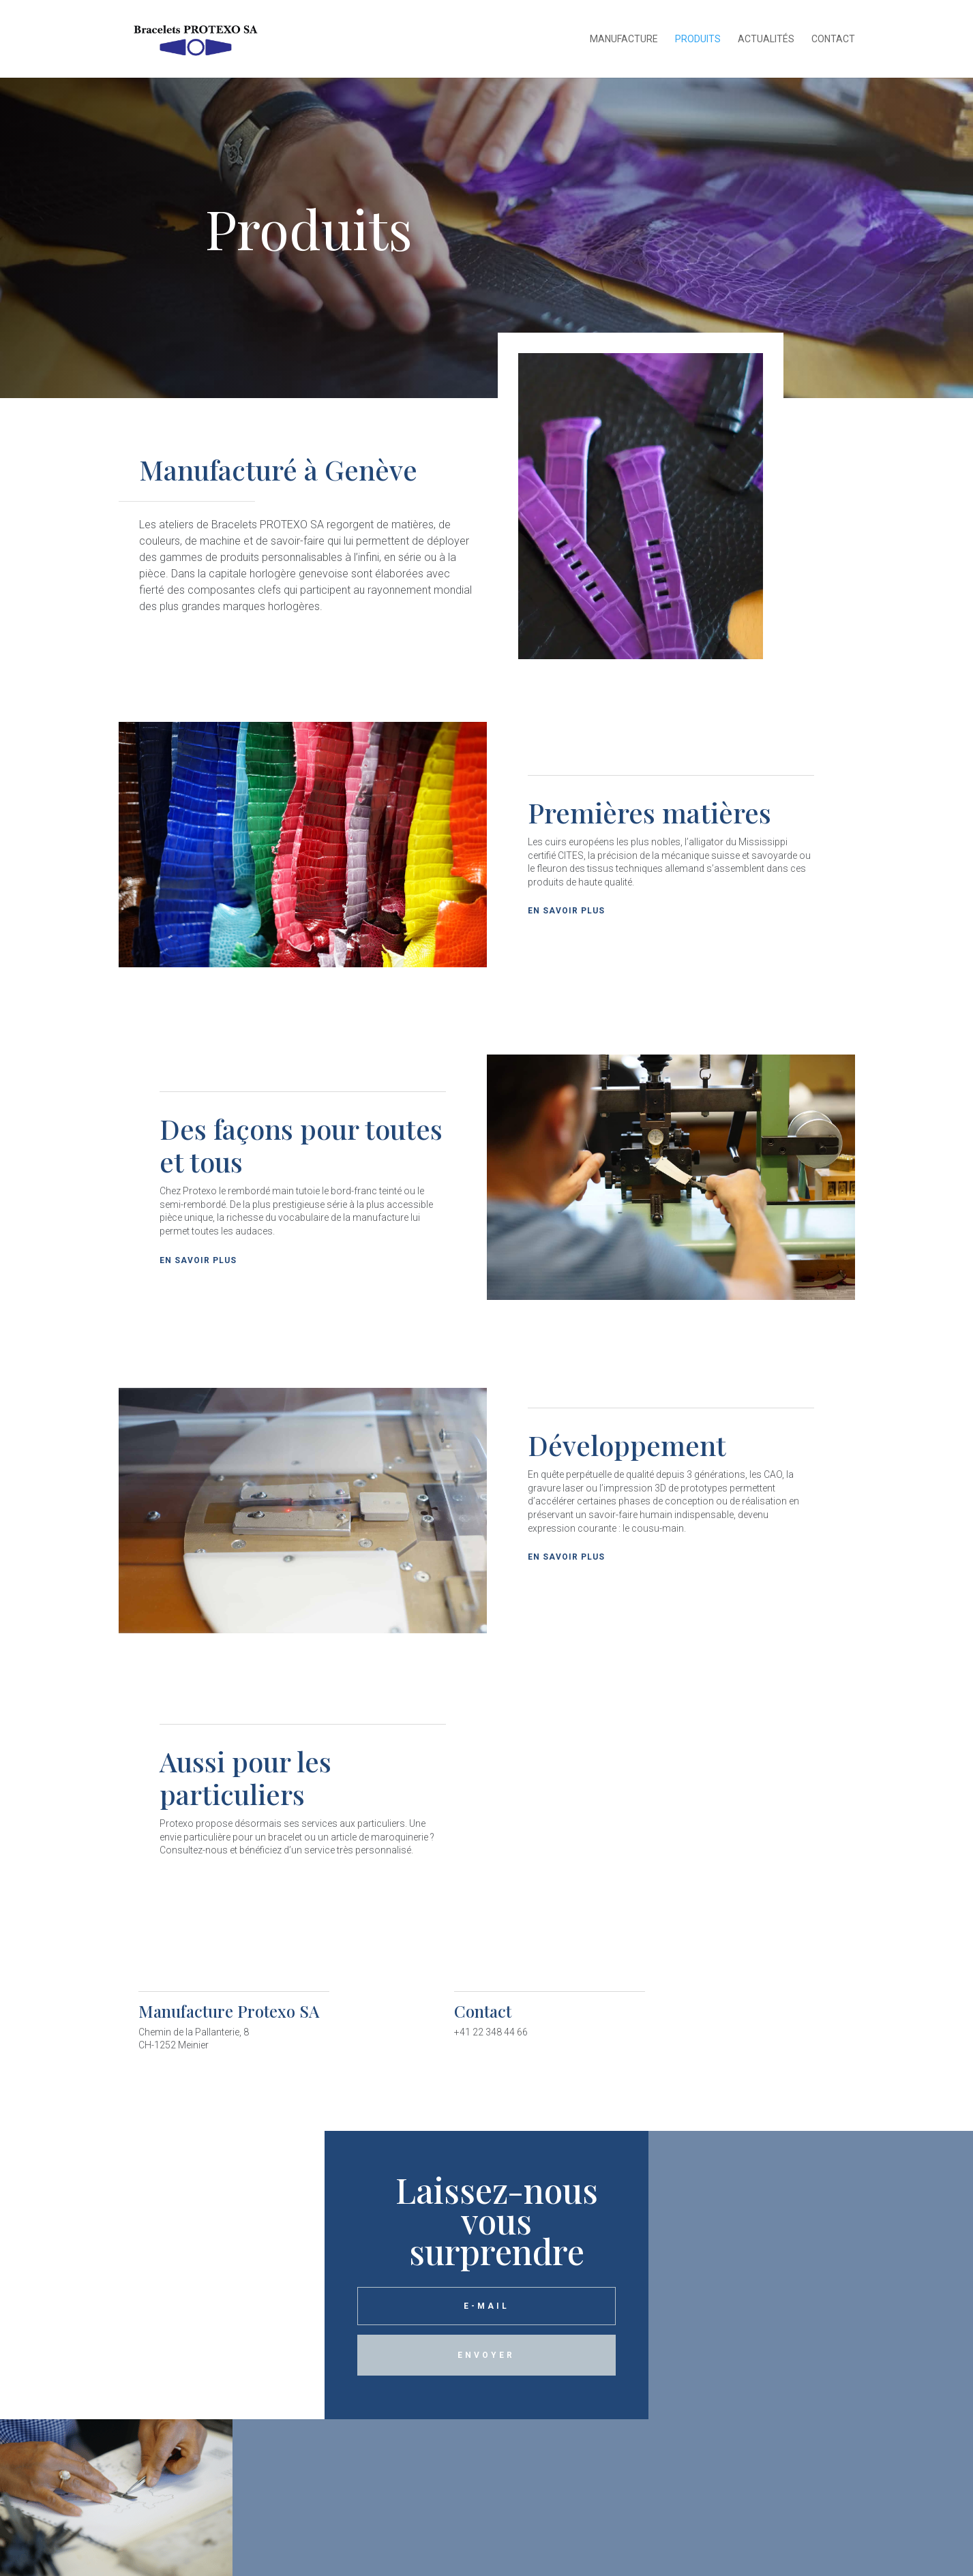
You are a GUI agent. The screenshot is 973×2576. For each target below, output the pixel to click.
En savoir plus (566, 910)
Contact (833, 39)
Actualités (766, 39)
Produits (698, 39)
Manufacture (624, 39)
